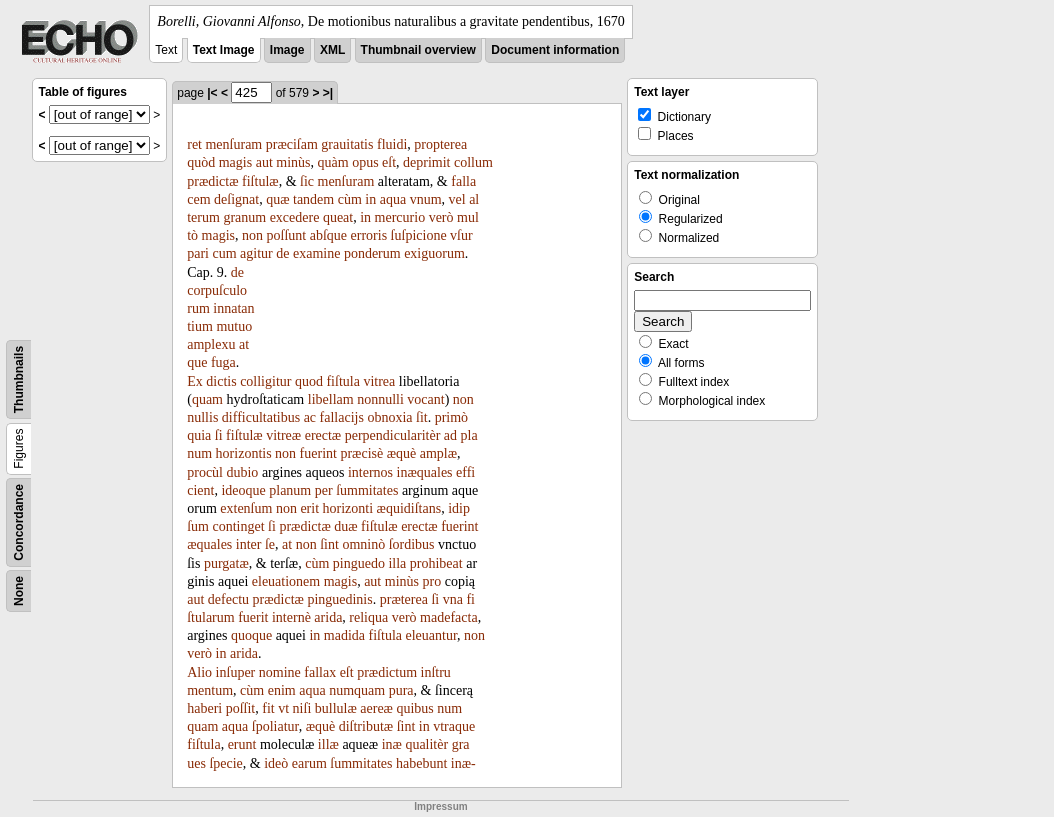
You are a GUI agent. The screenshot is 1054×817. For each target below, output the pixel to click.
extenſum (246, 508)
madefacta (449, 617)
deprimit (426, 162)
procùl (205, 472)
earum (309, 763)
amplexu (211, 344)
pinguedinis (339, 599)
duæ (345, 526)
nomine (280, 672)
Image (287, 50)
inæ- (463, 763)
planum (290, 490)
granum (244, 217)
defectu (228, 599)
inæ (392, 744)
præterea (404, 599)
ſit (422, 417)
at (287, 544)
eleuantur (432, 635)
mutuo (234, 326)
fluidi (392, 144)
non (252, 235)
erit (309, 508)
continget (239, 526)
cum (224, 253)
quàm (333, 162)
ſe (270, 544)
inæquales (425, 472)
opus (365, 162)
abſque (328, 235)
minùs (293, 162)
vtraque (454, 726)
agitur (256, 253)
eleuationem (286, 581)
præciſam (292, 144)
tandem (313, 199)
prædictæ (212, 181)
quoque (251, 635)
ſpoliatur (275, 726)
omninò (363, 544)
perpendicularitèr (393, 435)
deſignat (236, 199)
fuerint (318, 453)
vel (457, 199)
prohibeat (436, 563)
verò (441, 217)
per (324, 490)
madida (344, 635)
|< (212, 93)
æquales (209, 544)
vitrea (379, 381)
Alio (199, 672)
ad (450, 435)
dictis (221, 381)
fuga (223, 362)
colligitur (265, 381)
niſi (302, 708)
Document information (555, 50)
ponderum (372, 253)
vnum (426, 199)
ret (194, 144)
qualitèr (426, 744)
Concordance (19, 522)
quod (309, 381)
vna (453, 599)
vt (283, 708)
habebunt (421, 763)
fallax (320, 672)
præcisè (361, 453)
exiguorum (434, 253)
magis (235, 162)
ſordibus (412, 544)
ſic (307, 181)
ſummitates (367, 490)
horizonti (348, 508)
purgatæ (226, 563)
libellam (331, 399)
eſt (389, 162)
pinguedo (359, 563)
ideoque (243, 490)
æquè (402, 453)
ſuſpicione (419, 235)
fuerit (253, 617)
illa (397, 563)
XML (332, 50)
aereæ (376, 708)
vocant (425, 399)
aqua (393, 199)
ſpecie (225, 763)
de (282, 253)
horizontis (244, 453)
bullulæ (336, 708)
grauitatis (347, 144)
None (19, 591)
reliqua (368, 617)
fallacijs (342, 417)
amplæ (438, 453)
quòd (201, 162)
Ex (195, 381)
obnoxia (389, 417)
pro (432, 581)
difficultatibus (261, 417)
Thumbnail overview (418, 50)
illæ (328, 744)
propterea (440, 144)
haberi (204, 708)
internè (291, 617)
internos (370, 472)
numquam (357, 690)
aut (264, 162)
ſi (219, 435)
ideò (276, 763)
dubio (242, 472)
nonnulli (380, 399)
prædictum (387, 672)
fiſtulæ (260, 181)
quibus (414, 708)
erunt (242, 744)
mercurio (400, 217)
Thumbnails (19, 379)
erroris (369, 235)
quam (207, 399)
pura (401, 690)
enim (282, 690)
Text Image (224, 50)
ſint (329, 544)
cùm (350, 199)
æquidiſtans (409, 508)
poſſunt (287, 235)
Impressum (440, 806)
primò (451, 417)
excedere (295, 217)
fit (268, 708)
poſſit (241, 708)
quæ (277, 199)
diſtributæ (366, 726)
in (370, 199)
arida (328, 617)
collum (473, 162)
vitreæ (283, 435)
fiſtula (342, 381)
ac (310, 417)
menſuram (233, 144)
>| (328, 93)
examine (316, 253)
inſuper (236, 672)
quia (199, 435)
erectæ (323, 435)
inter (249, 544)
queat (338, 217)
